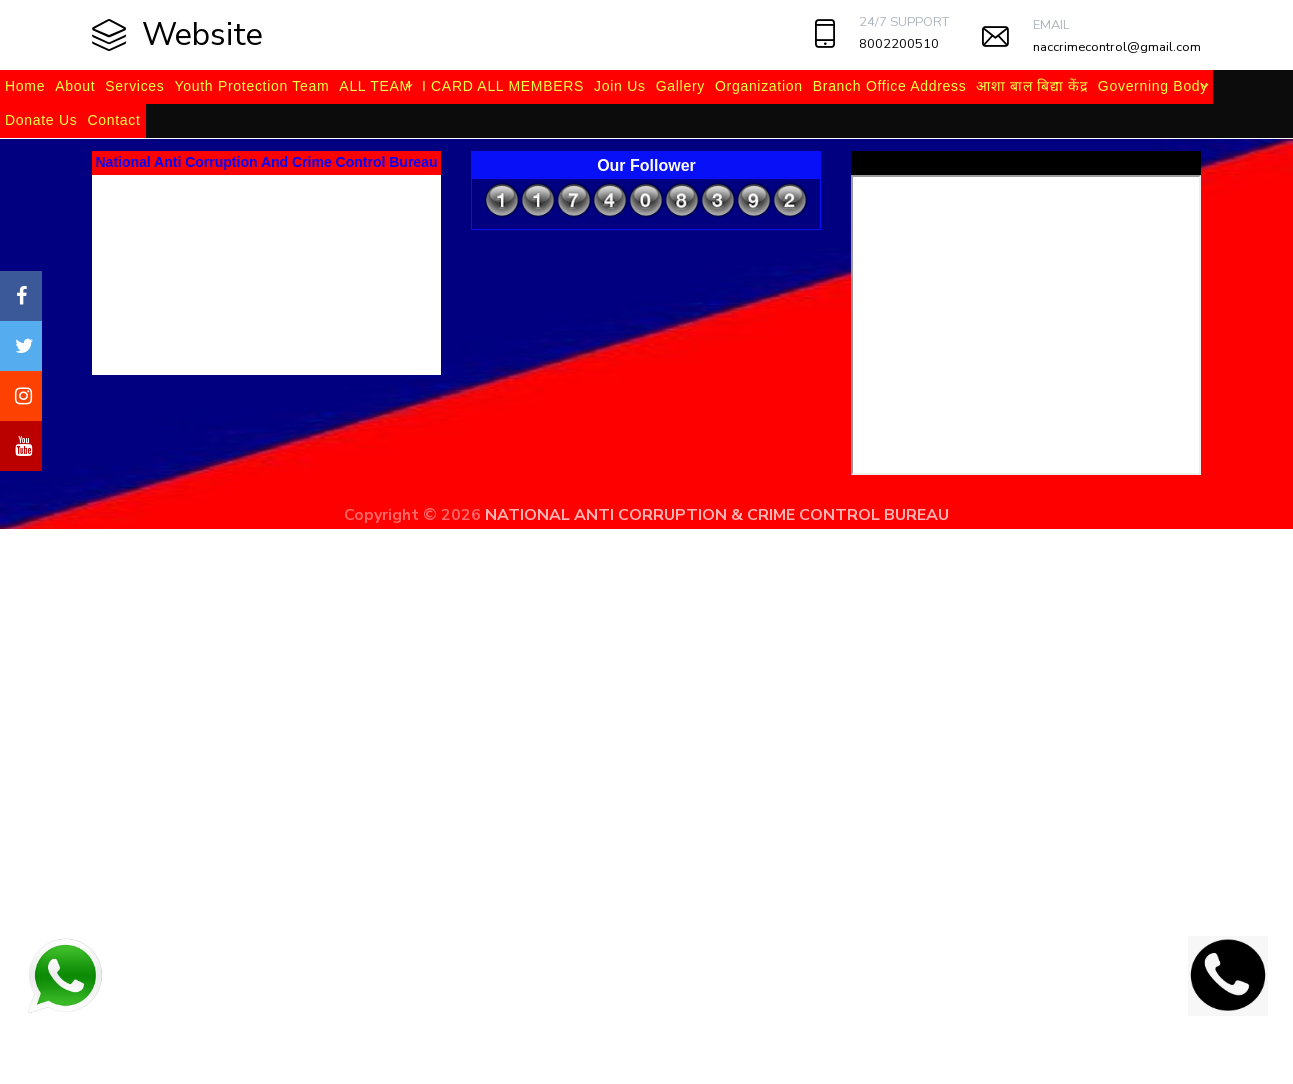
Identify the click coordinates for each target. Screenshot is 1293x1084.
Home (25, 86)
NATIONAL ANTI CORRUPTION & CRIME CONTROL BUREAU (717, 515)
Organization (759, 86)
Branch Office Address (890, 86)
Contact (113, 120)
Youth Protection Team (252, 86)
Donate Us (41, 120)
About (75, 86)
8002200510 (899, 44)
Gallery (680, 86)
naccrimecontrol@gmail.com (1117, 47)
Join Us (620, 86)
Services (134, 86)
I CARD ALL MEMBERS (503, 86)
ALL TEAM (375, 86)
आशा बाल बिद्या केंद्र (1031, 86)
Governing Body (1153, 86)
